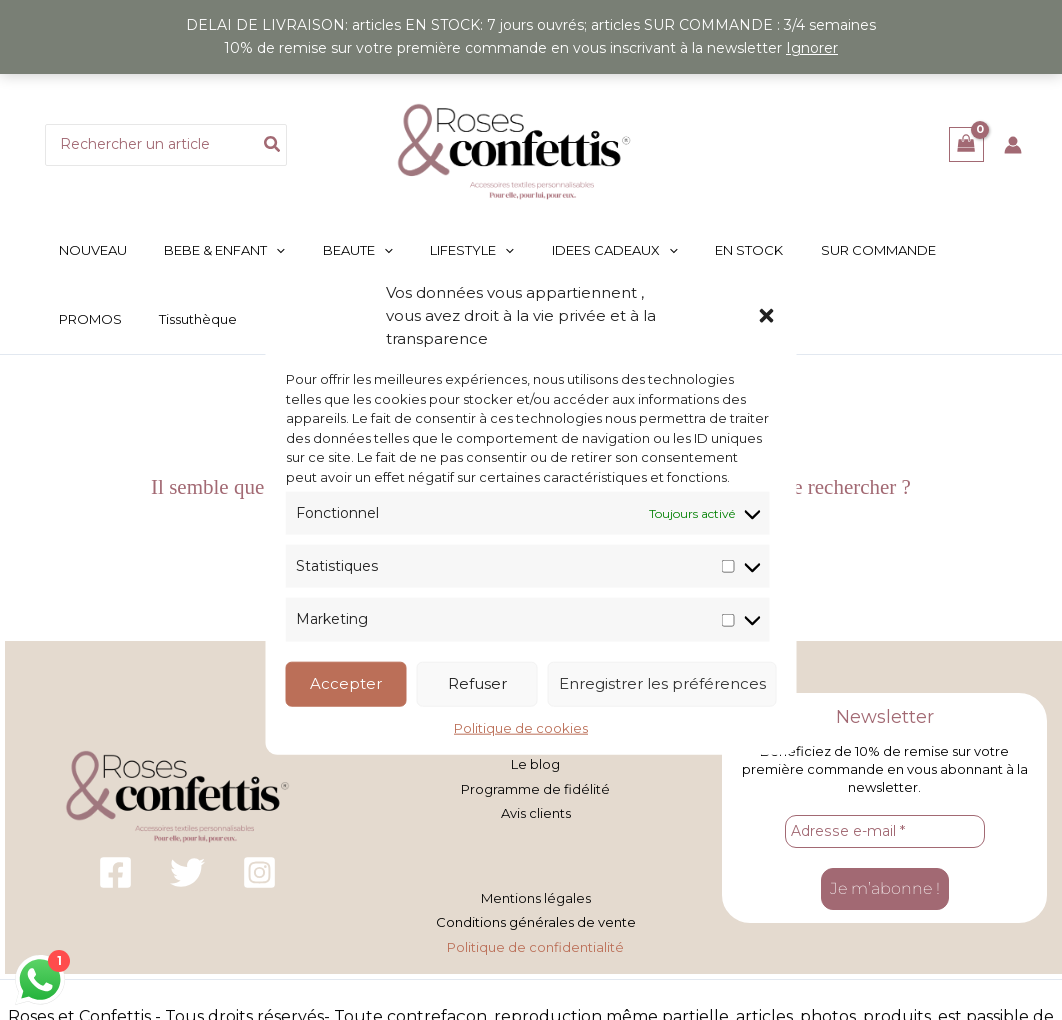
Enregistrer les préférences (662, 683)
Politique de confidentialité (535, 941)
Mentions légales (536, 895)
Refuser (477, 683)
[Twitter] (187, 870)
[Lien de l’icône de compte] (1013, 145)
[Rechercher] (273, 145)
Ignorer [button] (812, 48)
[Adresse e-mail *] (885, 830)
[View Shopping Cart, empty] (966, 144)
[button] (767, 315)
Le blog (535, 764)
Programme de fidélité (535, 787)
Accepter (346, 683)
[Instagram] (259, 870)
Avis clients (536, 810)
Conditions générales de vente (536, 918)
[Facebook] (115, 870)
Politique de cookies (521, 727)
